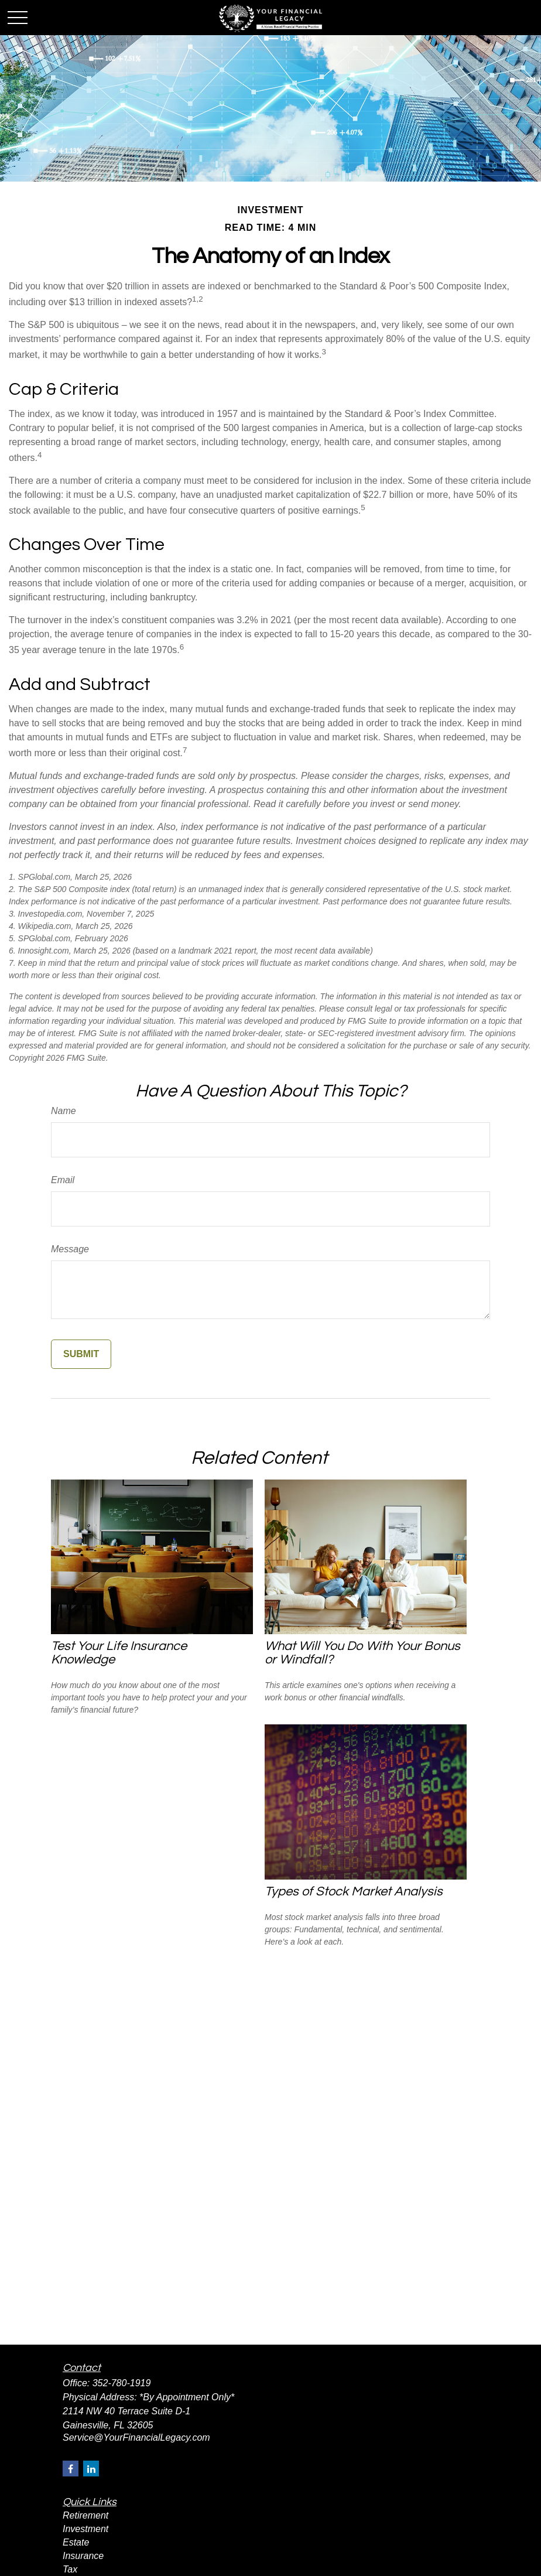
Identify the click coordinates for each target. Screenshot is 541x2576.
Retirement (85, 2515)
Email (62, 1180)
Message (70, 1249)
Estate (76, 2542)
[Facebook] (70, 2468)
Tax (70, 2569)
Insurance (83, 2556)
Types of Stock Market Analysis (354, 1891)
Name (63, 1111)
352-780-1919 (122, 2383)
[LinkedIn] (91, 2468)
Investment (85, 2529)
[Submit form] (81, 1354)
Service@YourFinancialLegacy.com (136, 2437)
